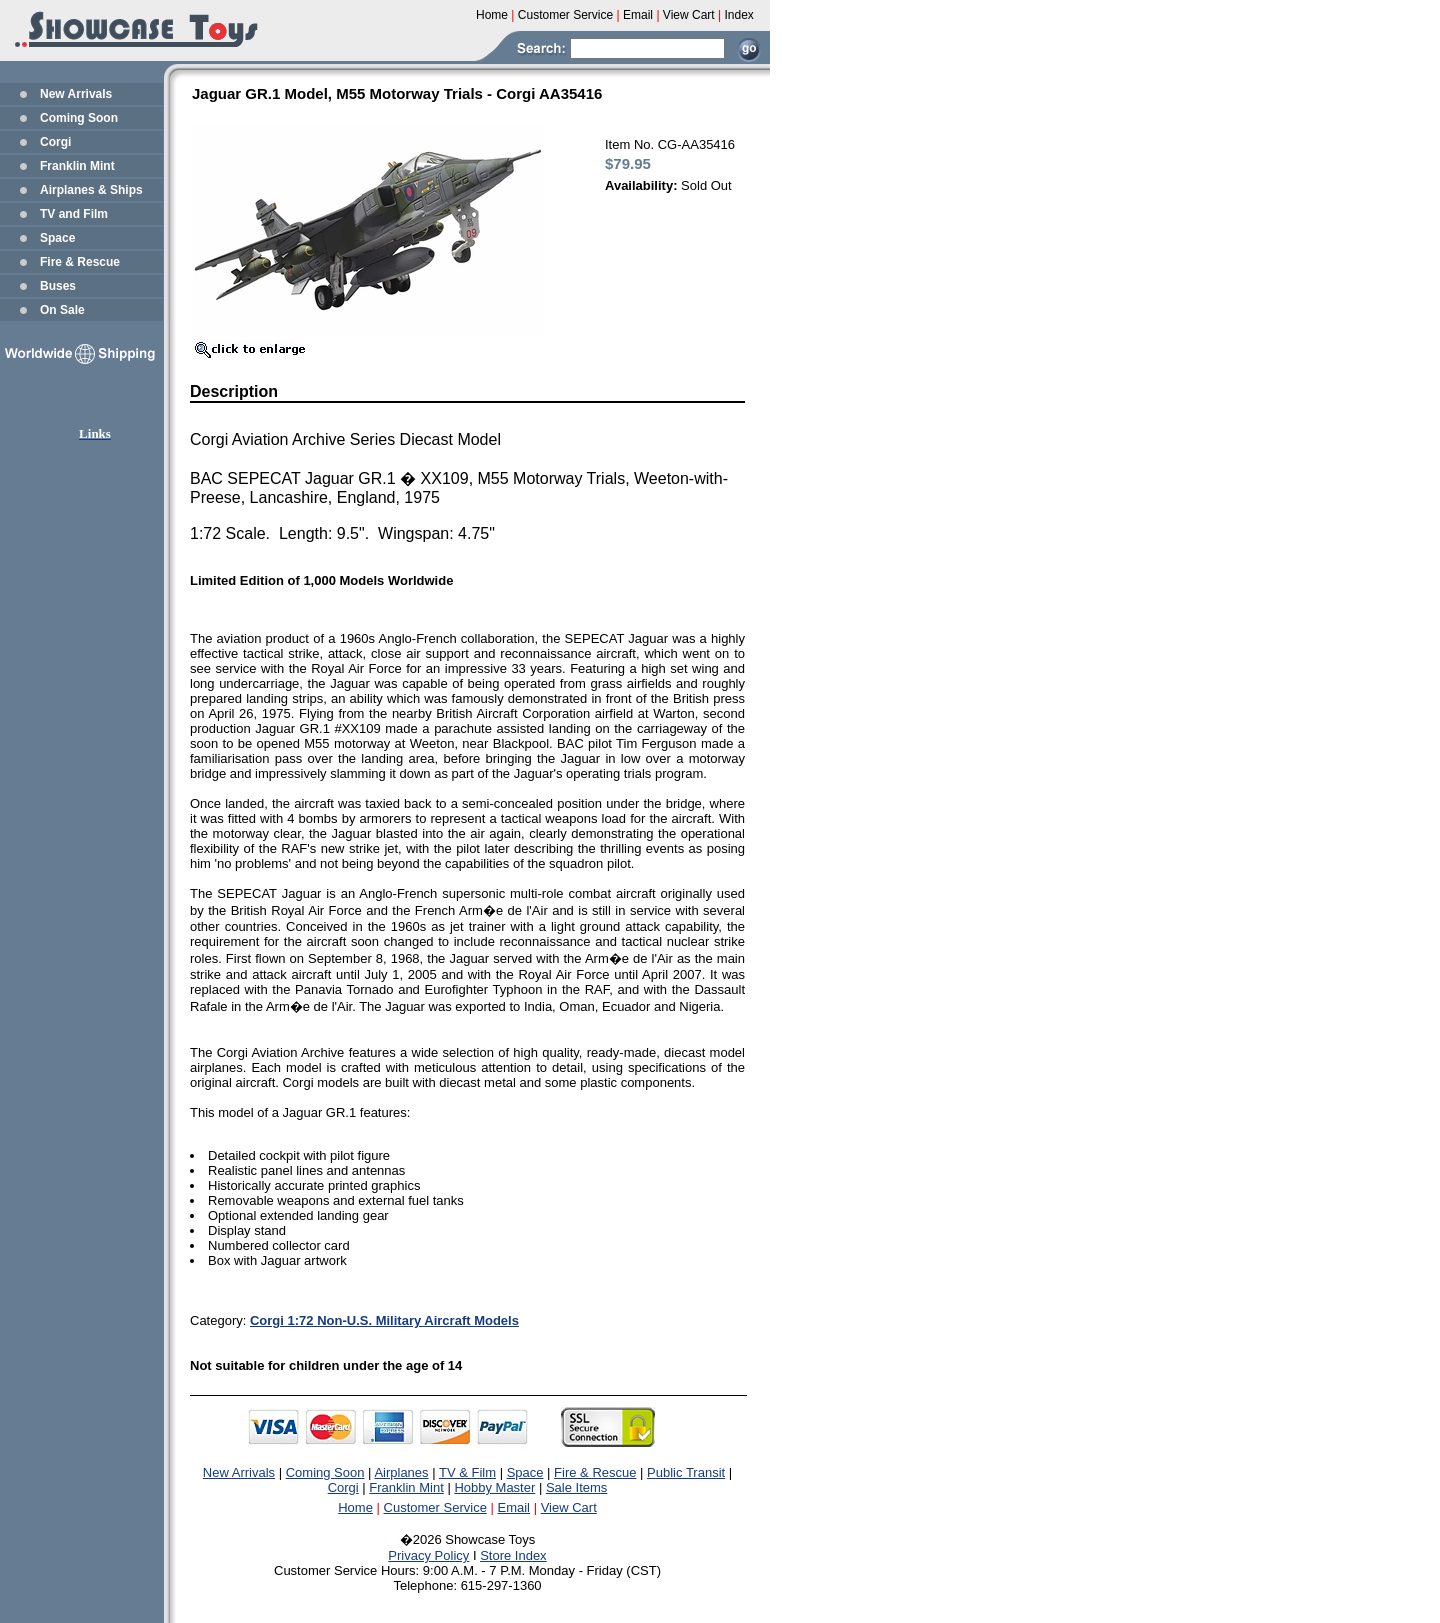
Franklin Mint (77, 166)
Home (355, 1507)
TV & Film (467, 1472)
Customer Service (435, 1507)
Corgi (55, 142)
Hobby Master (494, 1487)
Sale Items (576, 1487)
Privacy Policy (428, 1555)
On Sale (62, 310)
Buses (58, 286)
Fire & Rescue (80, 262)
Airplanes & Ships (91, 190)
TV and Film (74, 214)
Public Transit (686, 1472)
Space (57, 238)
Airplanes (401, 1472)
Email (514, 1507)
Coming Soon (79, 118)
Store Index (513, 1555)
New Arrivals (76, 94)
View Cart (569, 1507)
